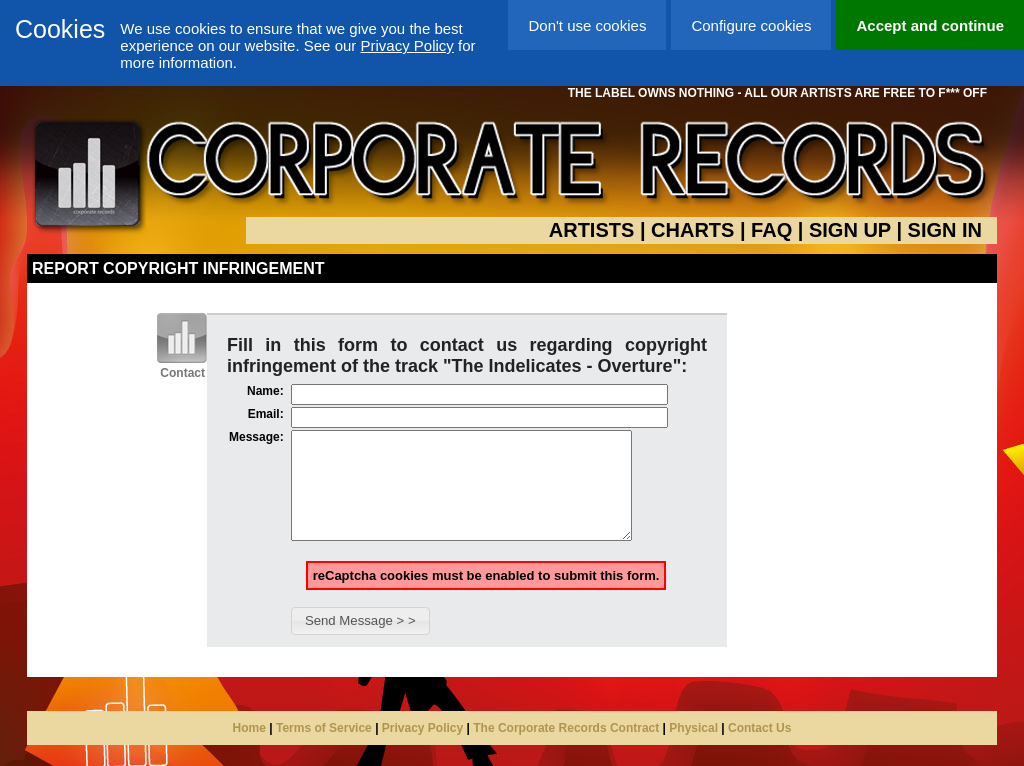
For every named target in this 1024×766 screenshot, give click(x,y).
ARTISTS (592, 230)
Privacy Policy (406, 45)
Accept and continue (930, 25)
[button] (360, 642)
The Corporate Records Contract (566, 749)
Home (249, 749)
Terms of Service (324, 749)
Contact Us (759, 749)
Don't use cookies (587, 25)
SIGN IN (945, 230)
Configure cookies (751, 25)
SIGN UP (850, 230)
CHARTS (692, 230)
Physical (693, 749)
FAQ (771, 230)
